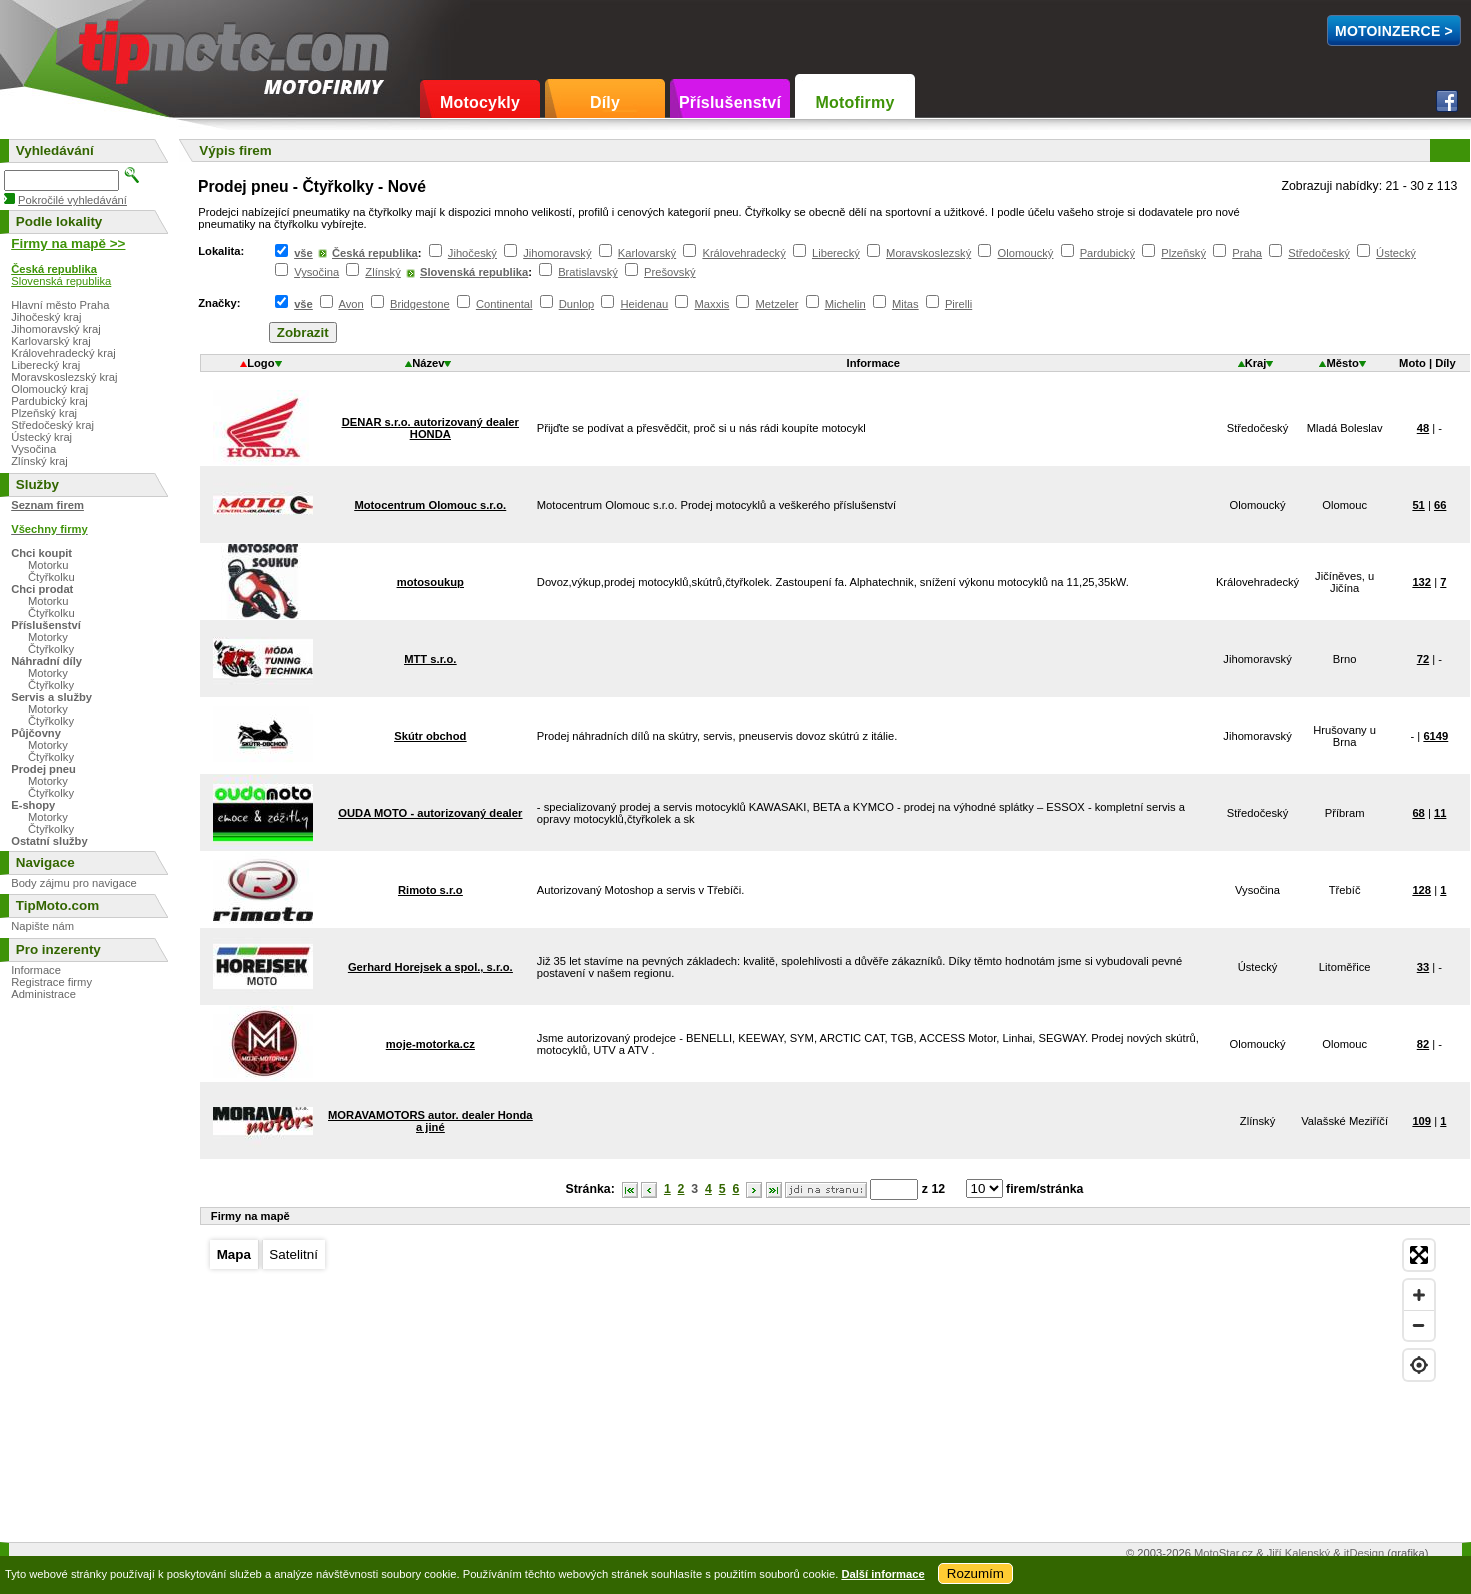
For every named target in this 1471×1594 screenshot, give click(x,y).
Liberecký (836, 253)
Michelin (845, 304)
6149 (1435, 736)
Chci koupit (41, 553)
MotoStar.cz (1223, 1553)
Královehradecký (743, 253)
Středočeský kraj (52, 425)
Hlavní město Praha (60, 305)
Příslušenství (730, 102)
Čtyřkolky (51, 649)
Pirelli (958, 304)
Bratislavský (588, 272)
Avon (350, 304)
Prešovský (670, 272)
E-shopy (33, 805)
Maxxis (712, 304)
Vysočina (316, 272)
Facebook (1447, 101)
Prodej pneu (43, 769)
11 (1440, 813)
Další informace (882, 1574)
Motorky (48, 637)
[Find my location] (1419, 1365)
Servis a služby (51, 697)
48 (1423, 428)
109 (1421, 1121)
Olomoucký (1025, 253)
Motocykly (480, 102)
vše (303, 253)
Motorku (48, 565)
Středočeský (1319, 253)
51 (1418, 505)
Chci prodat (42, 589)
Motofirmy (854, 102)
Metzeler (777, 304)
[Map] (822, 1380)
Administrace (43, 994)
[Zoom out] (1419, 1325)
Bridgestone (420, 304)
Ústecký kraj (41, 437)
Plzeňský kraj (44, 413)
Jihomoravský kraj (56, 329)
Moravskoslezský (928, 253)
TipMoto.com (124, 46)
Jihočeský (472, 253)
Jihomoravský (557, 253)
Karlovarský (647, 253)
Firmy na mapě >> (68, 243)
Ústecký (1396, 253)
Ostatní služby (49, 841)
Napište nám (42, 926)
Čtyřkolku (51, 577)
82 (1423, 1044)
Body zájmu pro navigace (74, 883)
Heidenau (644, 304)
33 (1423, 967)
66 (1440, 505)
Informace (36, 970)
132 (1421, 582)
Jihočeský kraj (46, 317)
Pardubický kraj (49, 401)
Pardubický (1107, 253)
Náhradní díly (46, 661)
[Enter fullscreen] (1419, 1255)
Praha (1247, 253)
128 (1421, 890)
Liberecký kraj (45, 365)
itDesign (1364, 1553)
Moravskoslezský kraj (64, 377)
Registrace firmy (51, 982)
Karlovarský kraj (51, 341)
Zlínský (382, 272)
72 (1423, 659)
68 (1418, 813)
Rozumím (975, 1573)
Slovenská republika (474, 272)
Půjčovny (36, 733)
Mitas (905, 304)
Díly (605, 102)
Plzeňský (1183, 253)
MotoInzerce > (1394, 31)
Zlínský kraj (39, 461)
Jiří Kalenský (1298, 1553)
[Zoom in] (1419, 1295)
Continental (504, 304)
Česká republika (375, 253)
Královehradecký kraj (63, 353)
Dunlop (576, 304)
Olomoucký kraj (49, 389)
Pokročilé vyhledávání (72, 200)
